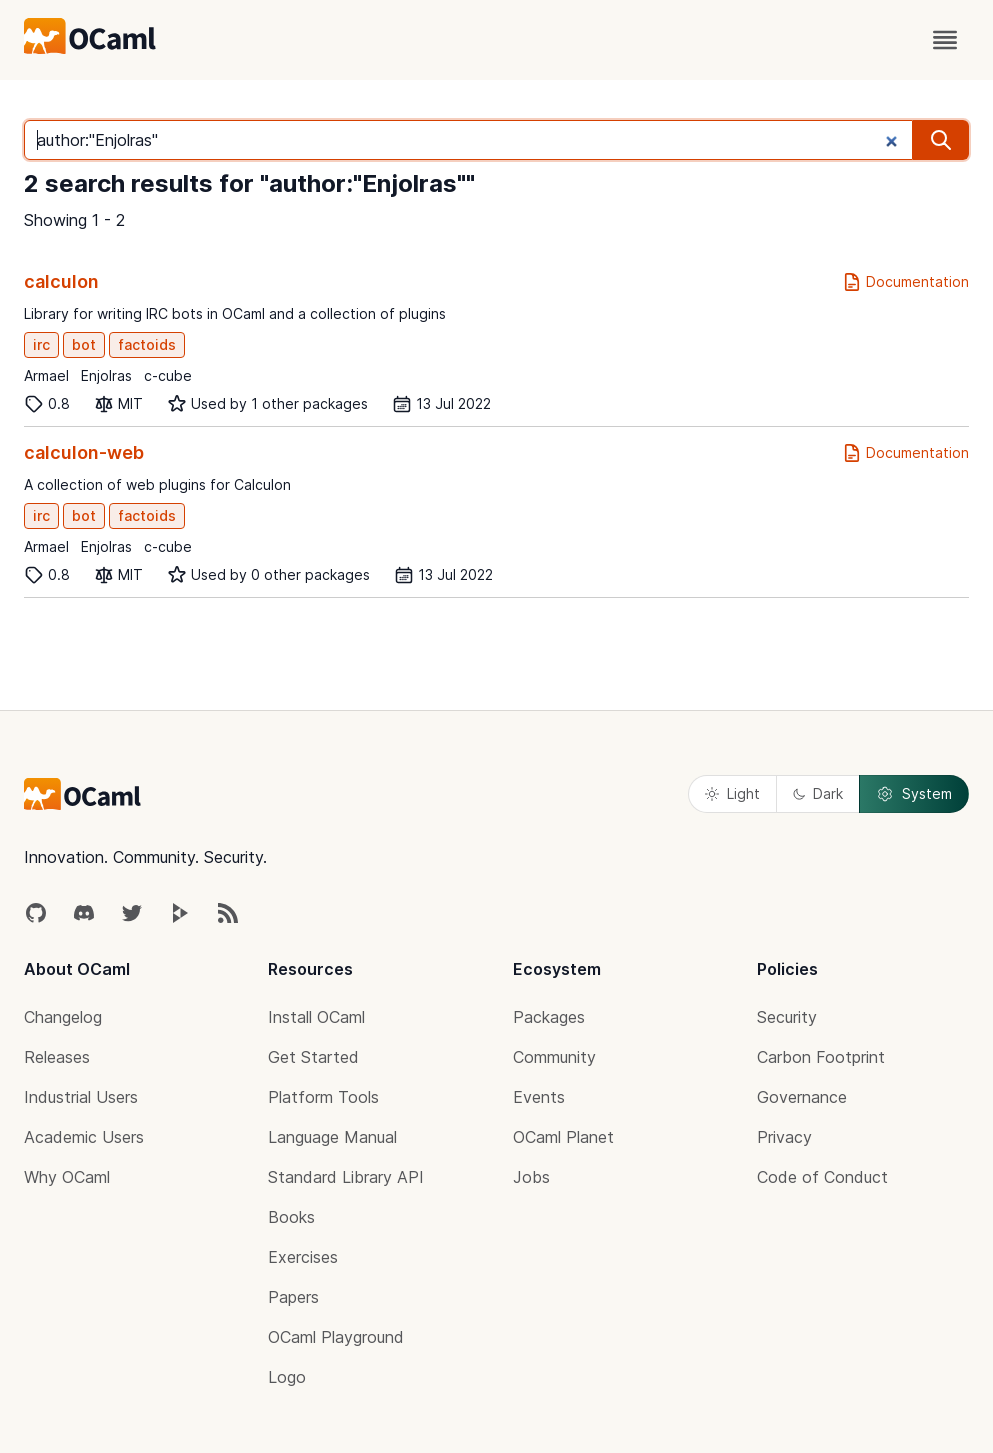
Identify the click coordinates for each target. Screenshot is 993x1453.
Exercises (303, 1257)
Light (732, 793)
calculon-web (84, 452)
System (914, 794)
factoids (147, 344)
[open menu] (945, 40)
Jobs (531, 1177)
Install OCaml (316, 1017)
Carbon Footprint (821, 1057)
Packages (549, 1017)
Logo (287, 1377)
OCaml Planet (563, 1137)
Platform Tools (323, 1097)
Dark (818, 793)
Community (554, 1057)
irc (41, 344)
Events (539, 1097)
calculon (61, 281)
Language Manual (332, 1137)
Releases (57, 1057)
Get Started (313, 1057)
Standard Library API (346, 1177)
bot (84, 344)
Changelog (63, 1017)
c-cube (168, 375)
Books (291, 1217)
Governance (802, 1097)
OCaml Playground (336, 1337)
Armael (46, 375)
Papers (293, 1297)
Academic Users (84, 1137)
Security (787, 1017)
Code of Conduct (822, 1177)
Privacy (784, 1137)
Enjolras (106, 375)
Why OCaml (67, 1177)
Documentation (905, 282)
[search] (941, 140)
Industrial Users (81, 1097)
